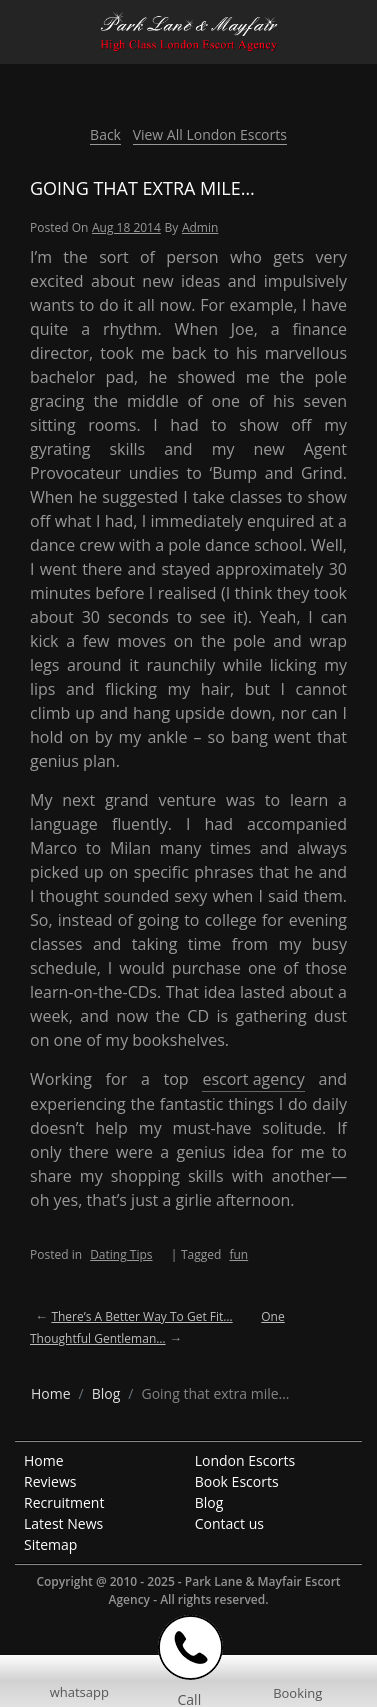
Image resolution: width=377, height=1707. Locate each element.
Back (105, 134)
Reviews (50, 1481)
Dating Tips (121, 1254)
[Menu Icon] (16, 23)
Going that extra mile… (142, 188)
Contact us (229, 1523)
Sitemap (50, 1544)
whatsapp (79, 1692)
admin (200, 227)
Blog (209, 1502)
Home (44, 1460)
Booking (297, 1693)
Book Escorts (237, 1481)
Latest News (63, 1523)
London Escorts (245, 1460)
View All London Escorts (210, 134)
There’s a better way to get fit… (141, 1316)
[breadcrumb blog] (106, 1393)
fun (238, 1254)
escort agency (253, 1079)
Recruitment (64, 1502)
